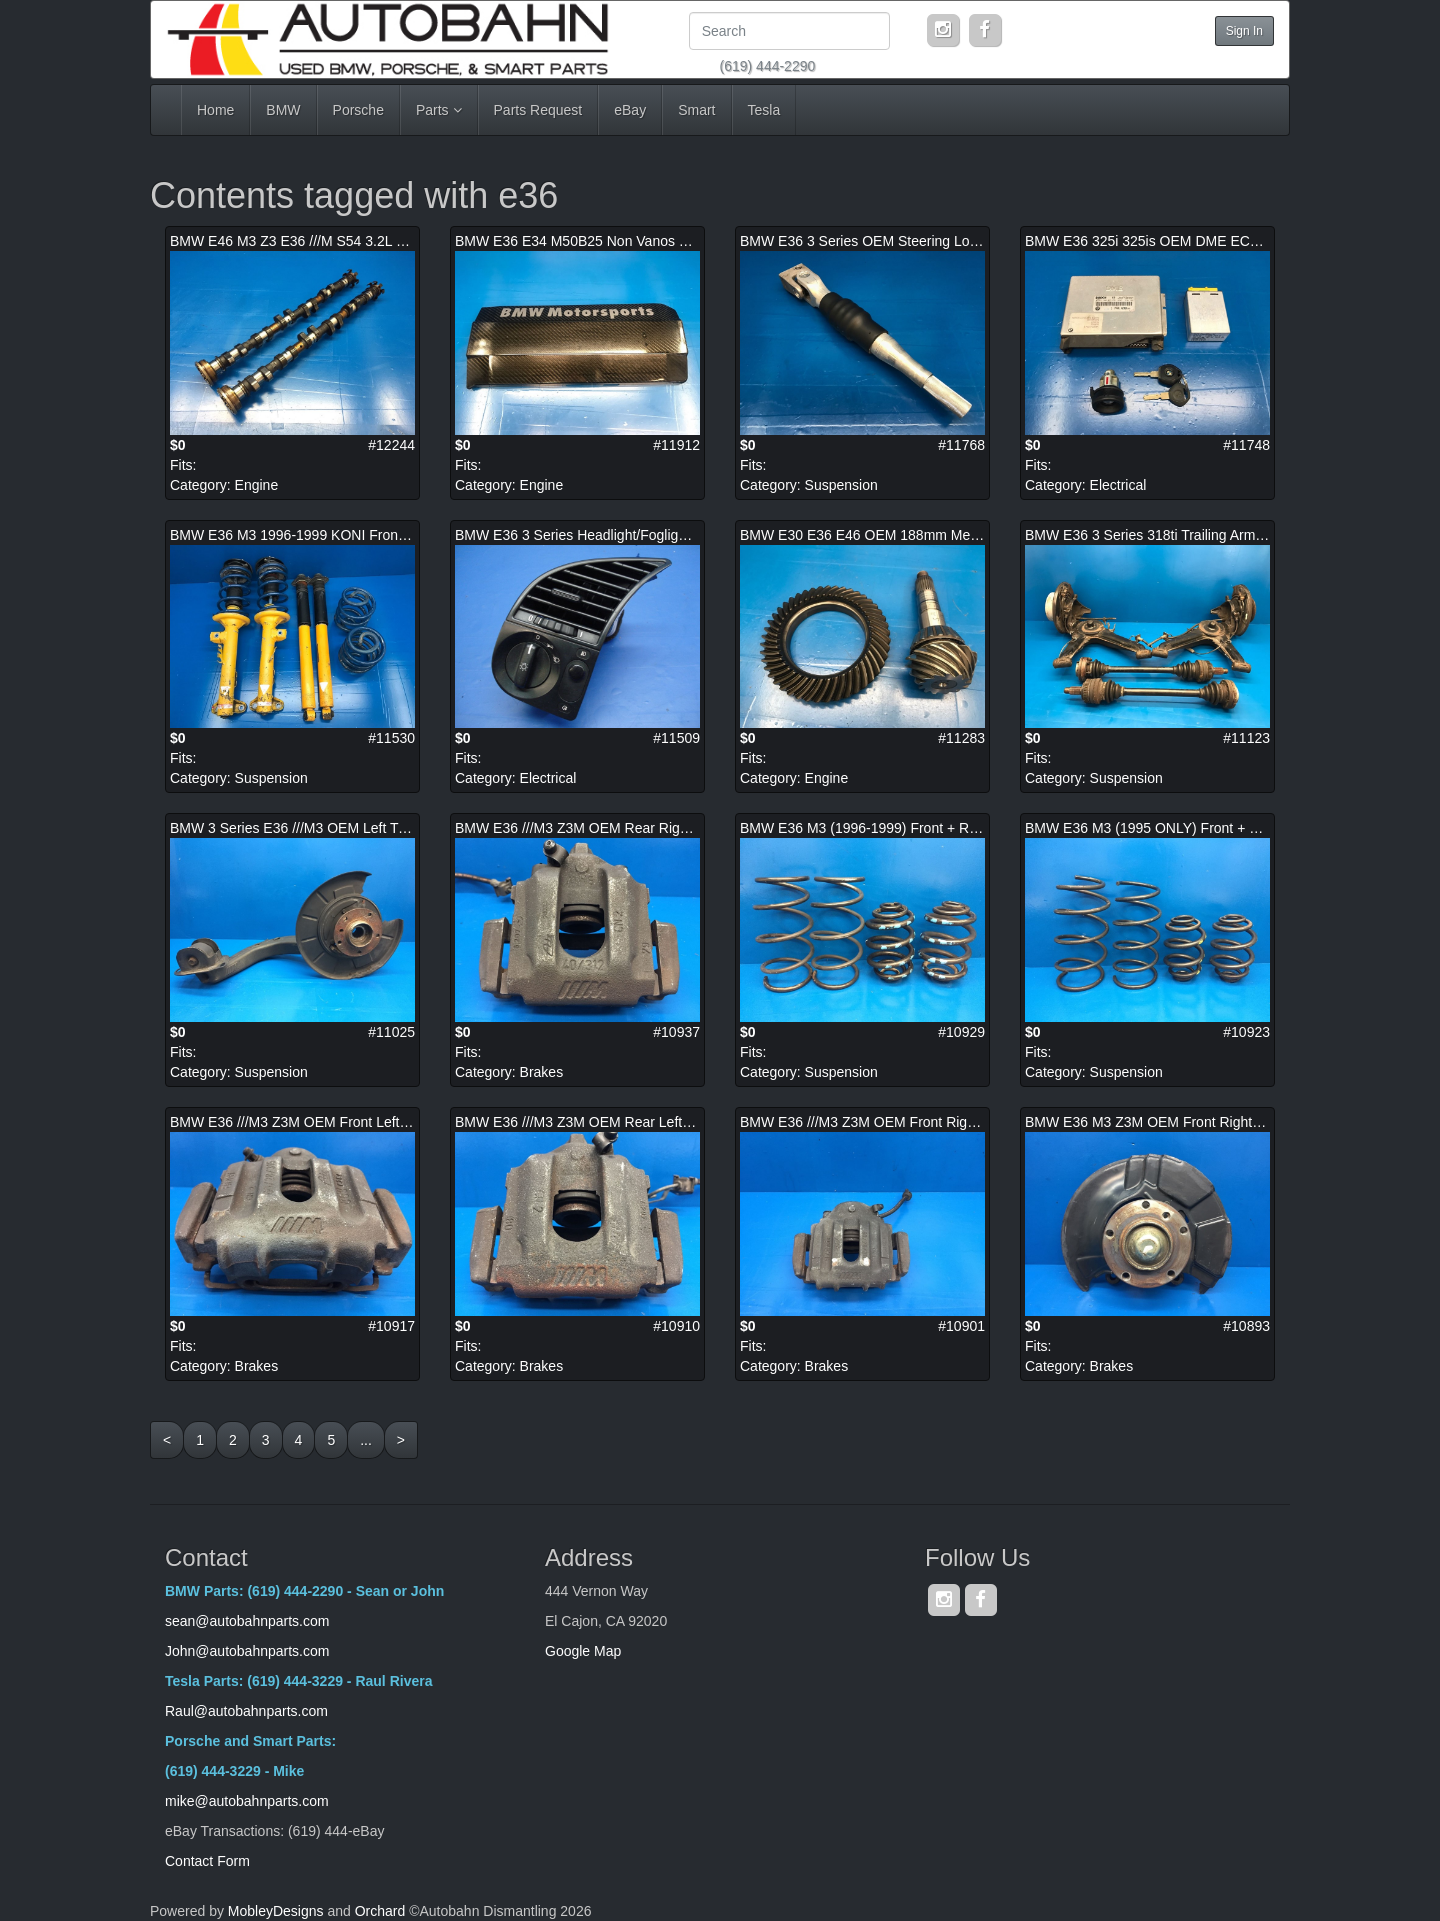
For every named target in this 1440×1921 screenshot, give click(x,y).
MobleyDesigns (276, 1911)
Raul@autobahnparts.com (246, 1711)
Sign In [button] (1244, 31)
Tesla (764, 110)
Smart (696, 110)
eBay (630, 110)
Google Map (583, 1651)
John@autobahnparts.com (247, 1651)
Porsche (358, 110)
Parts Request (538, 110)
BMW (283, 110)
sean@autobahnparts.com (249, 1621)
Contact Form (207, 1861)
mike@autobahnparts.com (247, 1801)
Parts (439, 110)
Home (215, 110)
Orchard (380, 1911)
